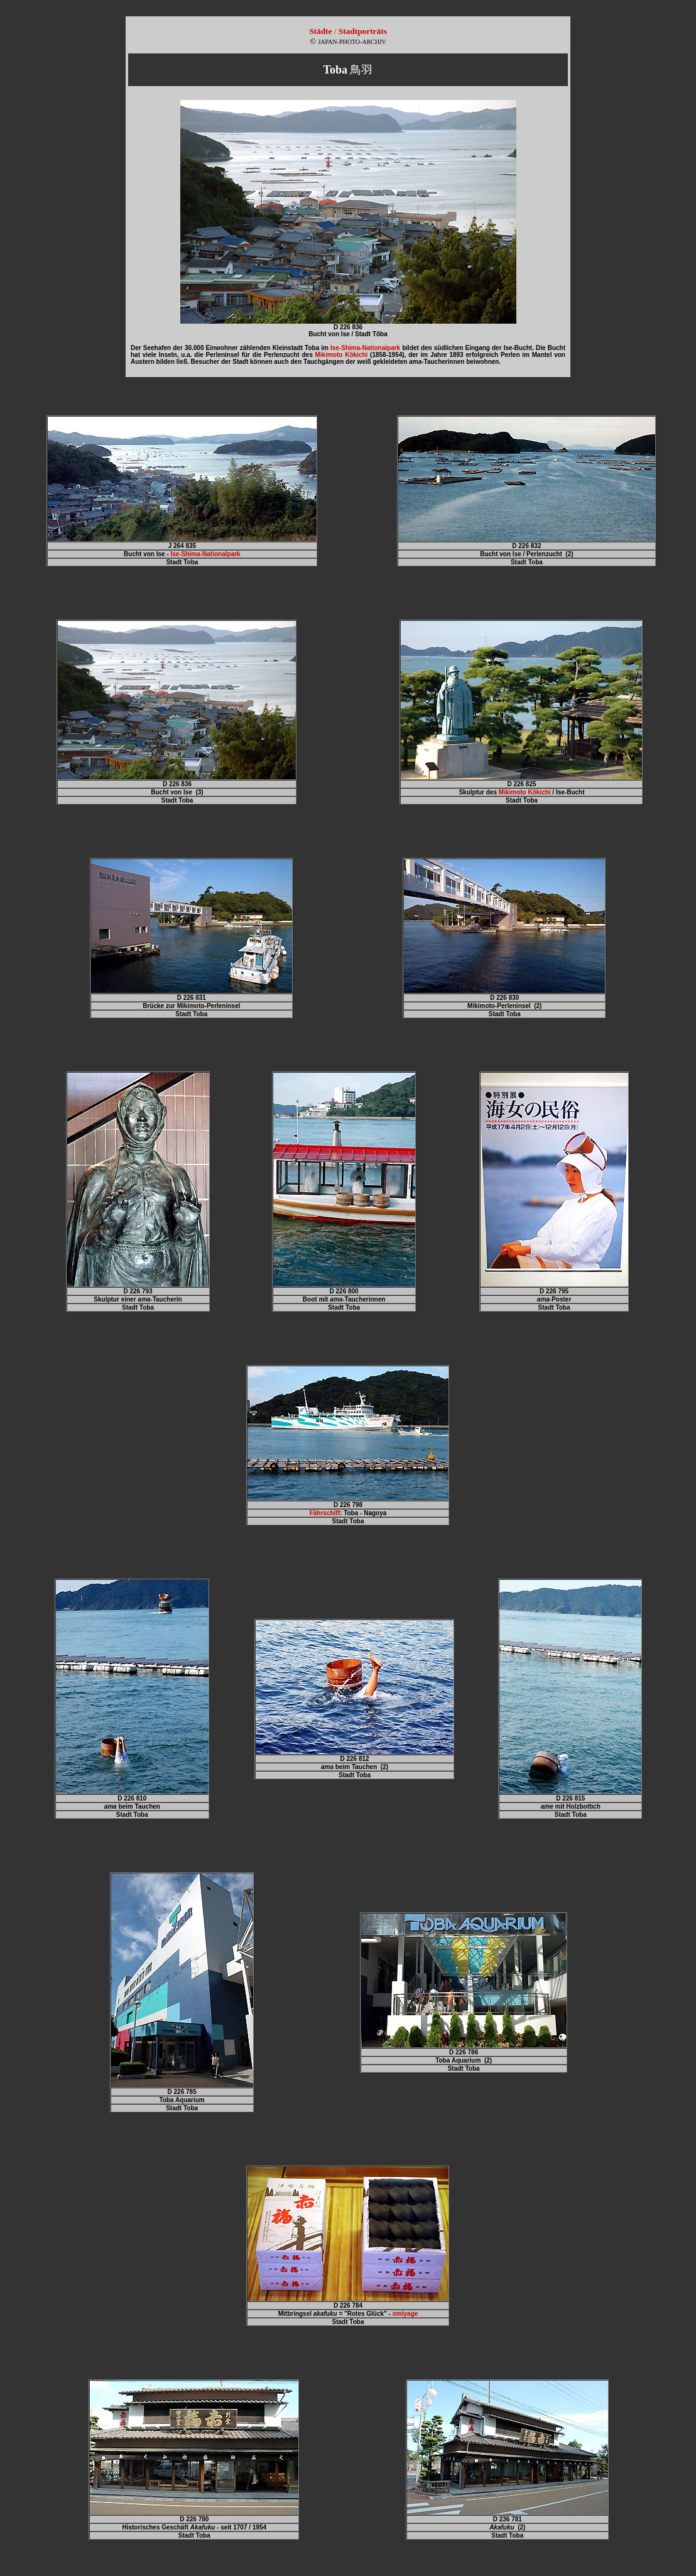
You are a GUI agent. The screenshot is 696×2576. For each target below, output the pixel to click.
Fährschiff (325, 1513)
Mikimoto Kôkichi (525, 792)
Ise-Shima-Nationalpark (365, 347)
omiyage (405, 2313)
